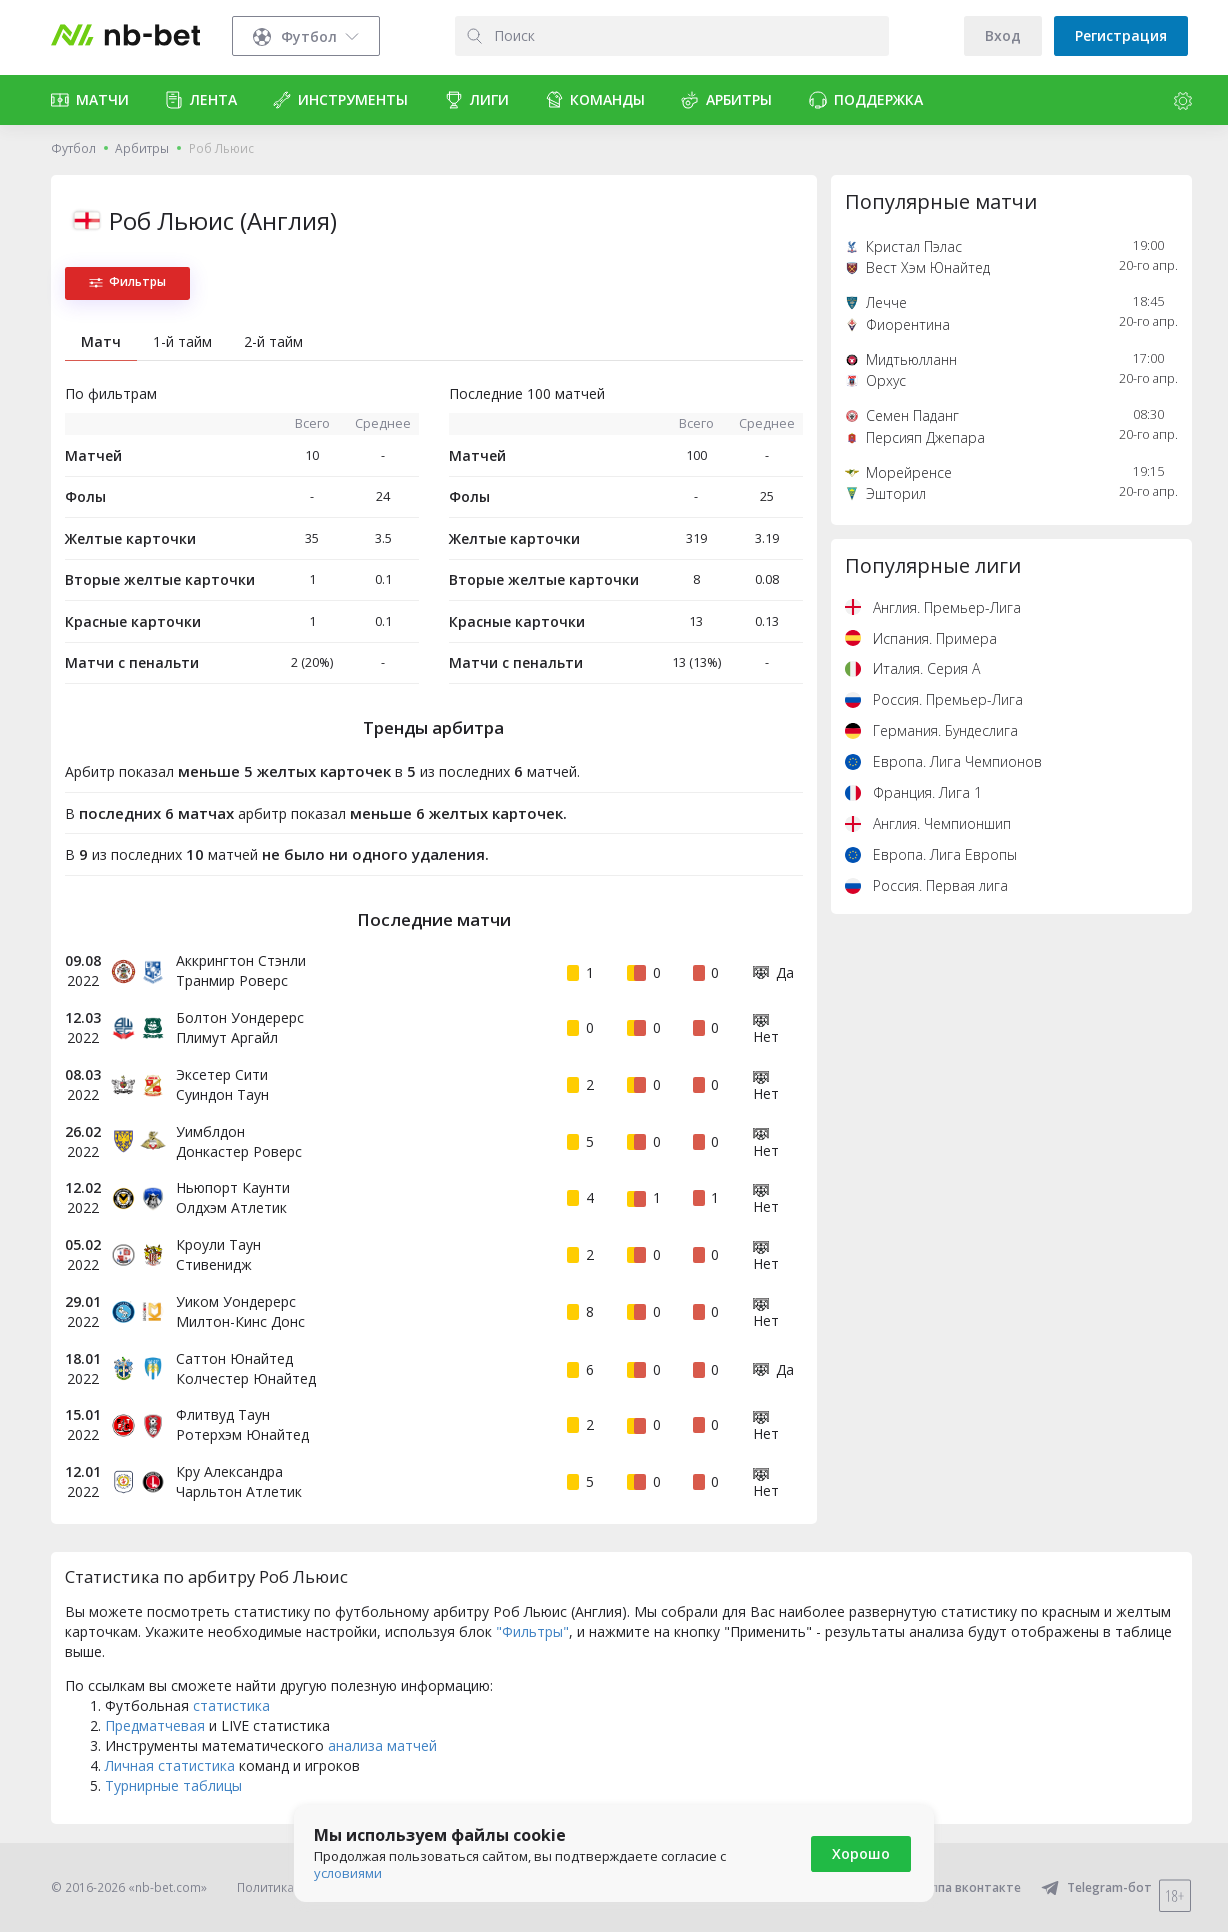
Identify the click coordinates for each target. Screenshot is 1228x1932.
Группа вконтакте (953, 1887)
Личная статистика (170, 1765)
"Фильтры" (532, 1631)
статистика (231, 1705)
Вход (1003, 35)
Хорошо (861, 1853)
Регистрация (1121, 35)
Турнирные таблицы (173, 1785)
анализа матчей (382, 1745)
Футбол (73, 148)
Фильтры (127, 281)
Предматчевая (155, 1725)
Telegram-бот (1096, 1887)
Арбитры (142, 148)
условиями (348, 1873)
